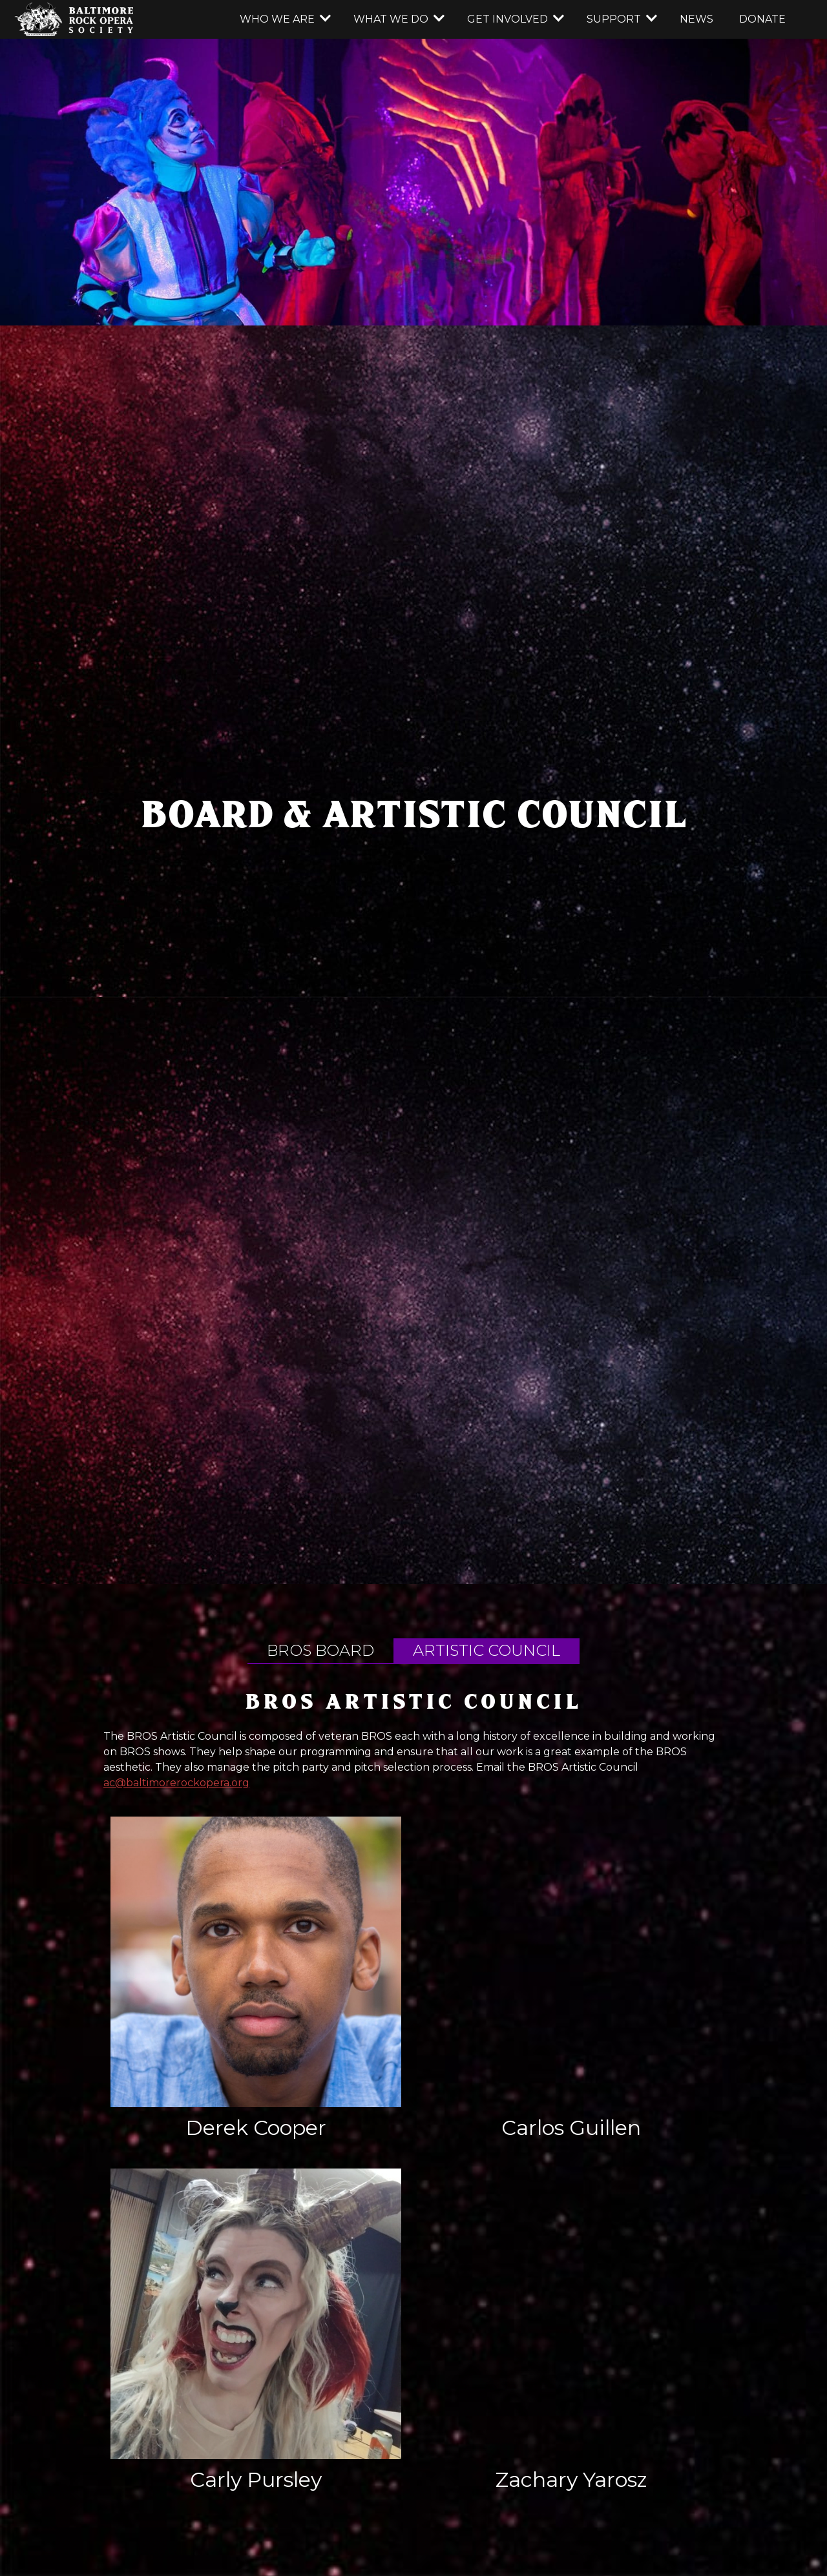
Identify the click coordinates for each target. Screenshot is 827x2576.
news (696, 19)
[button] (283, 19)
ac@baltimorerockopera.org (176, 1783)
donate (762, 19)
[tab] (320, 1651)
